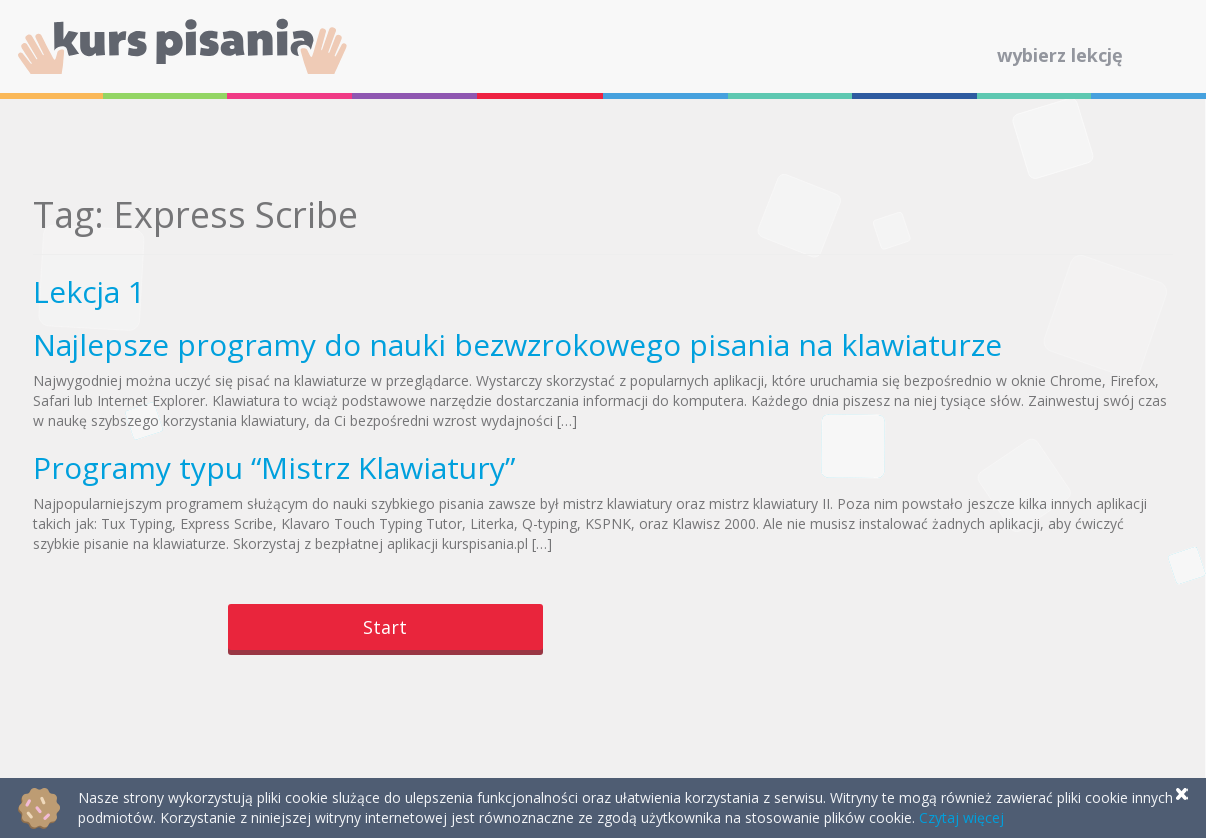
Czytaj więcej (961, 817)
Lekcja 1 (89, 291)
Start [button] (385, 627)
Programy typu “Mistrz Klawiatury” (274, 467)
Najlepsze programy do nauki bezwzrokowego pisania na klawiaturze (517, 344)
